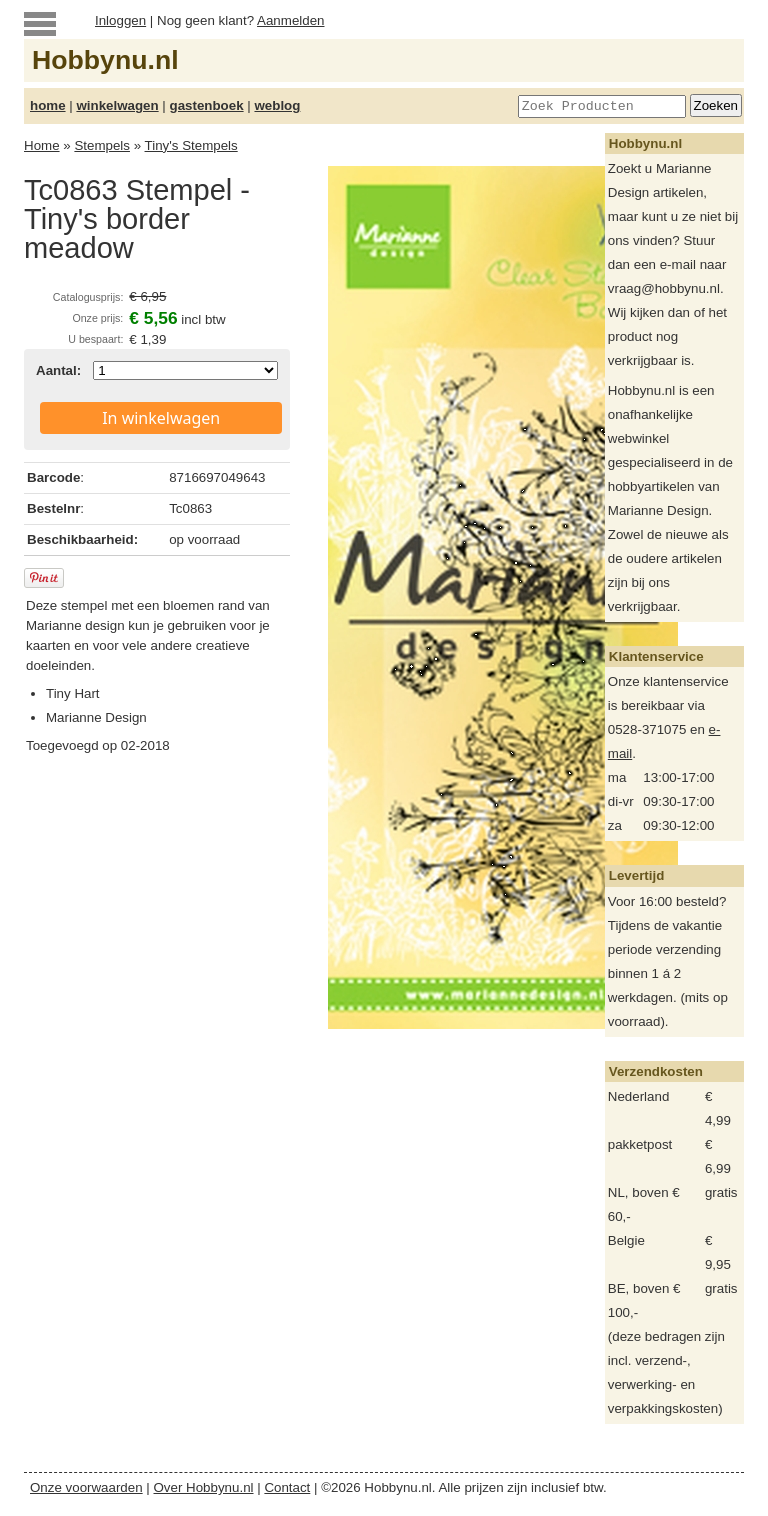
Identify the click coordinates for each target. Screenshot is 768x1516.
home (48, 105)
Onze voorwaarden (86, 1487)
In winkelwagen (161, 418)
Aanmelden (290, 20)
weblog (277, 105)
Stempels (102, 145)
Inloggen (120, 20)
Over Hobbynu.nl (204, 1487)
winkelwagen (117, 105)
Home (42, 145)
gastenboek (207, 105)
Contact (287, 1487)
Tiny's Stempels (191, 145)
